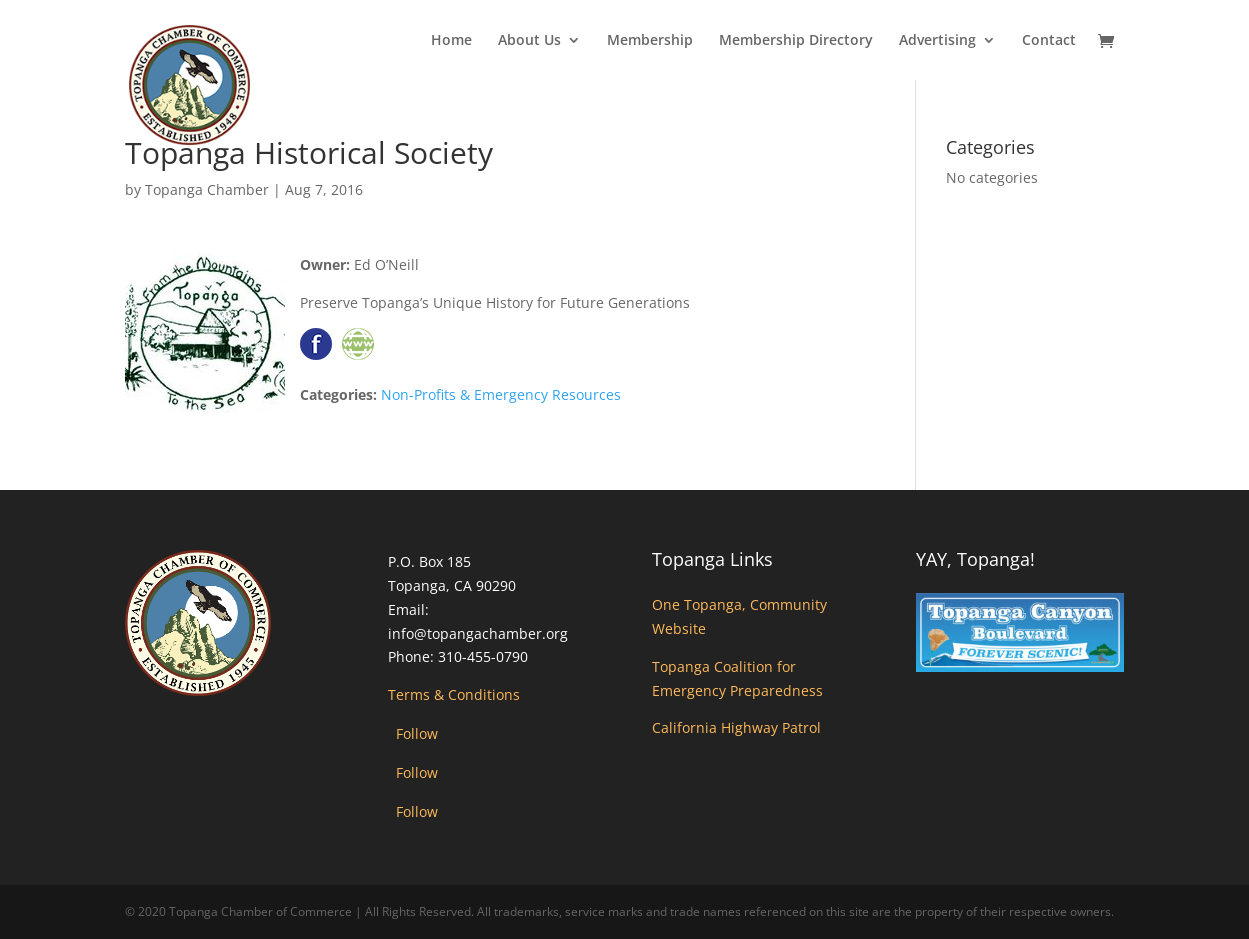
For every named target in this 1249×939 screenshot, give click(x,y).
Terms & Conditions (454, 694)
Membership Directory (796, 41)
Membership (650, 41)
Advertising (937, 41)
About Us (529, 41)
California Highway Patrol (736, 727)
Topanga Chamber (207, 189)
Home (451, 41)
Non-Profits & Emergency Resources (501, 394)
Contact (1049, 41)
